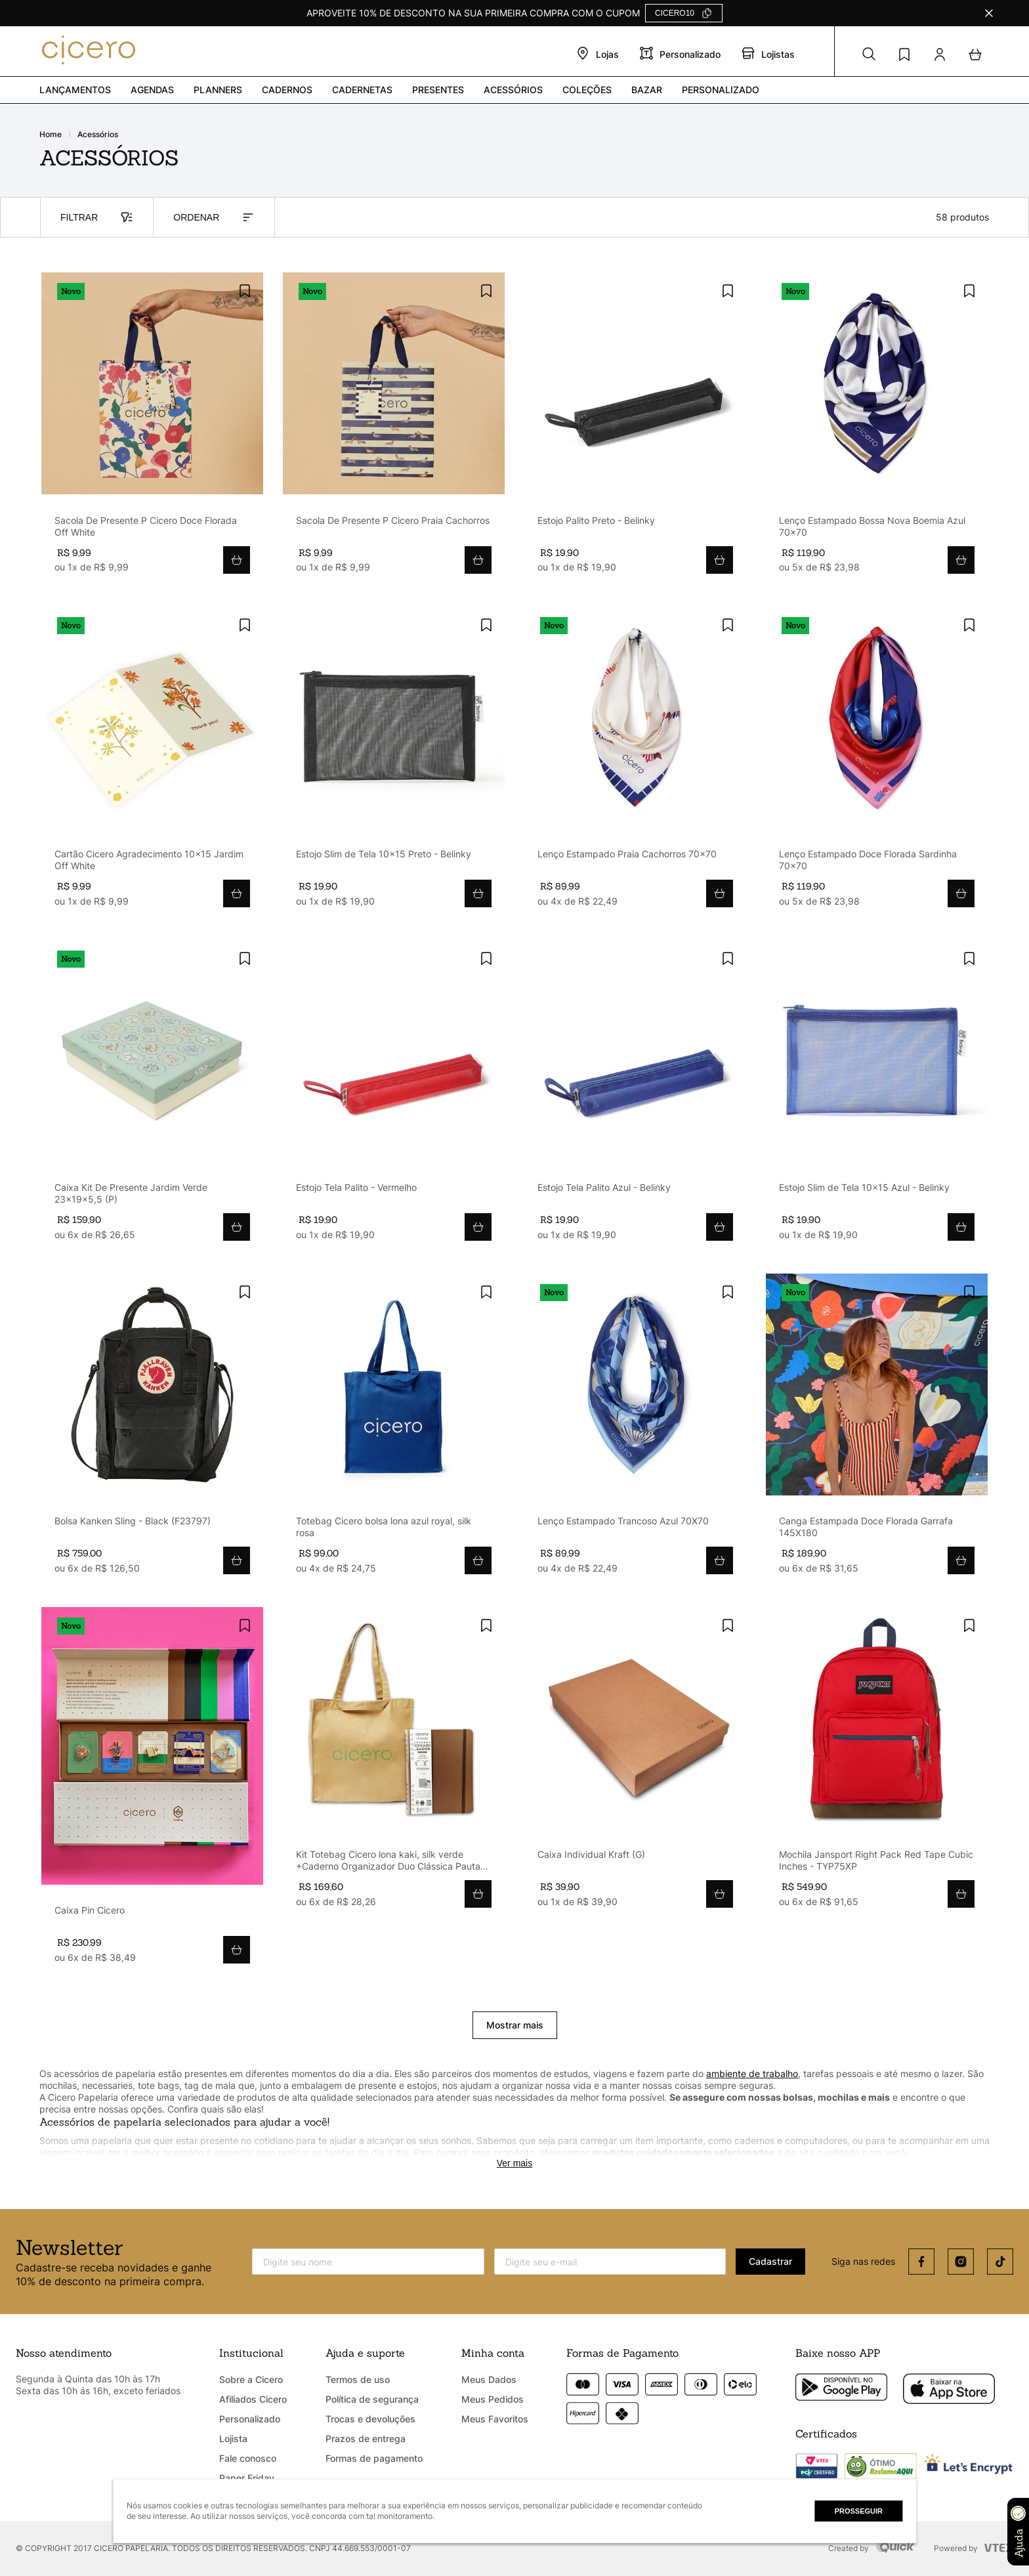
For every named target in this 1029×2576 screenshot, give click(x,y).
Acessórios (513, 89)
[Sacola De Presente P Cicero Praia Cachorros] (394, 429)
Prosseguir (859, 2511)
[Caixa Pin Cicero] (152, 1792)
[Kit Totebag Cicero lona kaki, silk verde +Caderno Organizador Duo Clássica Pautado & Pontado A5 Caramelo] (394, 1764)
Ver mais (514, 2163)
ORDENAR (214, 217)
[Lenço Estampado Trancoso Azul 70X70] (635, 1430)
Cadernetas (362, 89)
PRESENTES (438, 89)
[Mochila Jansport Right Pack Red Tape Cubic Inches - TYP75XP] (877, 1764)
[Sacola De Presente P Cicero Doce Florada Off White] (152, 429)
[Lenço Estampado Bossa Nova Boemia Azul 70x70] (877, 429)
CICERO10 (674, 13)
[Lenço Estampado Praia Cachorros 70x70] (635, 763)
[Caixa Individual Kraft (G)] (635, 1764)
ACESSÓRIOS (97, 134)
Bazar (646, 89)
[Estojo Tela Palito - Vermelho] (394, 1097)
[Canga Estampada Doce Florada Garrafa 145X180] (877, 1430)
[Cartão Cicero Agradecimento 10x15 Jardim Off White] (152, 763)
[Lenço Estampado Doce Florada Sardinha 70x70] (877, 763)
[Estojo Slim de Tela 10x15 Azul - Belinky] (877, 1097)
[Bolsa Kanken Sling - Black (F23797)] (152, 1430)
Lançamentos (75, 89)
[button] (868, 54)
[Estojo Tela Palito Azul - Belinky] (635, 1097)
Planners (218, 89)
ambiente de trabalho (752, 2073)
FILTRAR (96, 217)
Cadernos (287, 89)
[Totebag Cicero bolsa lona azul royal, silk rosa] (394, 1430)
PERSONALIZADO (720, 89)
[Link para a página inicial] (58, 134)
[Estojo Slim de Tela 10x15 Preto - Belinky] (394, 763)
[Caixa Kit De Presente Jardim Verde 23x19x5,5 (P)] (152, 1097)
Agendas (152, 89)
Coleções (587, 89)
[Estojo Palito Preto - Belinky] (635, 429)
